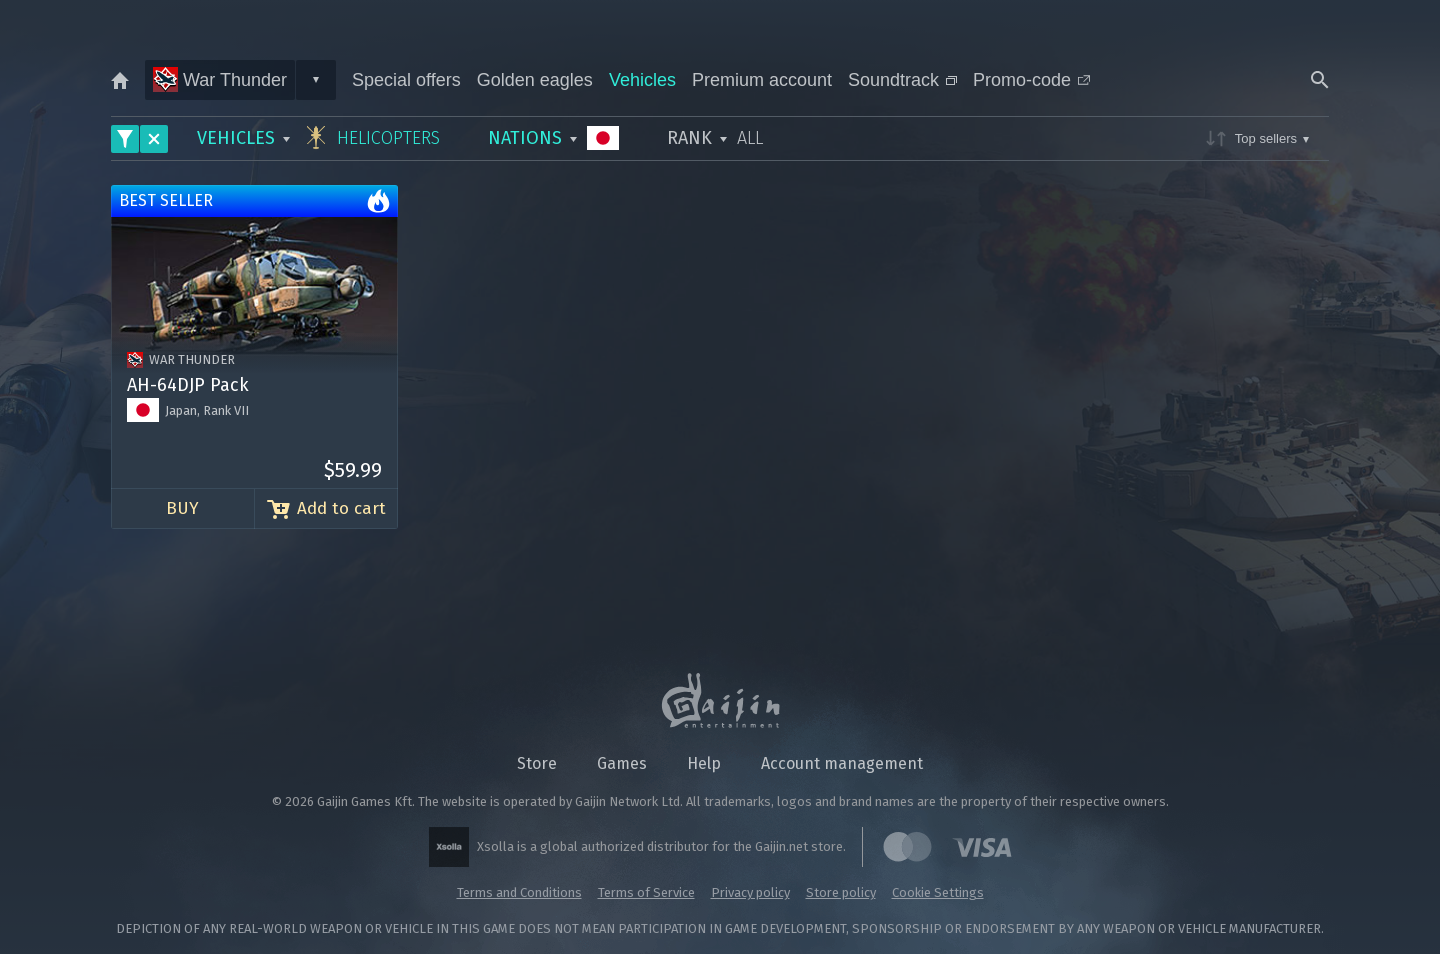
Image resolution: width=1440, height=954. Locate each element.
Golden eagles (535, 80)
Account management (842, 763)
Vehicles (642, 80)
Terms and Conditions (519, 892)
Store (537, 763)
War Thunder (220, 79)
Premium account (762, 80)
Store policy (841, 892)
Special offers (406, 80)
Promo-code (1031, 80)
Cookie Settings (938, 892)
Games (622, 763)
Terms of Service (646, 892)
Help (704, 763)
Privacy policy (750, 892)
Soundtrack (902, 80)
